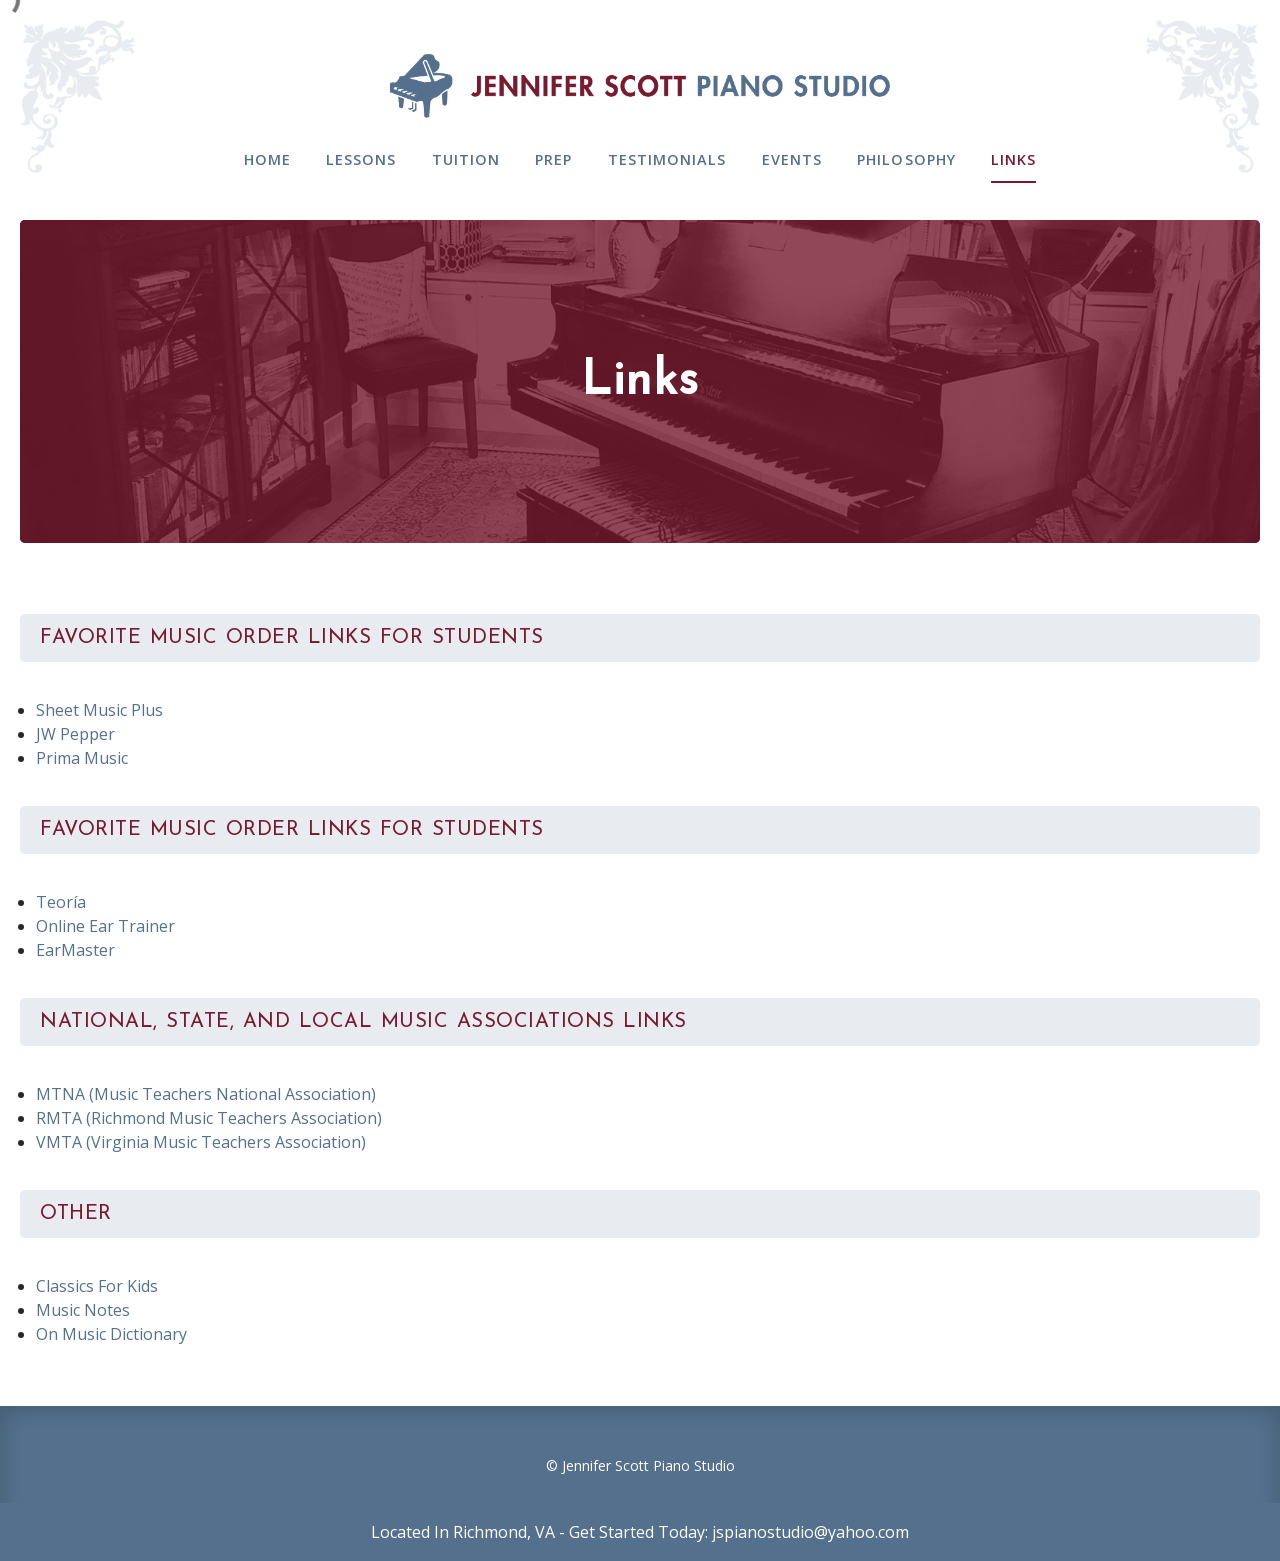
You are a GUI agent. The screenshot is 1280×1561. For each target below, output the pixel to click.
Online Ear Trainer (105, 926)
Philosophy (906, 159)
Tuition (466, 159)
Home (267, 159)
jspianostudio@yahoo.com (810, 1532)
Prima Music (82, 758)
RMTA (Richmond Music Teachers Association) (209, 1118)
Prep (553, 159)
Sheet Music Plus (99, 710)
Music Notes (83, 1310)
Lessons (361, 159)
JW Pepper (75, 734)
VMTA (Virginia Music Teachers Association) (201, 1142)
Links (1013, 159)
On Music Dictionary (111, 1334)
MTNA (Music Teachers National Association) (206, 1094)
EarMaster (75, 950)
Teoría (61, 902)
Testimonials (667, 159)
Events (792, 159)
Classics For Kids (97, 1286)
